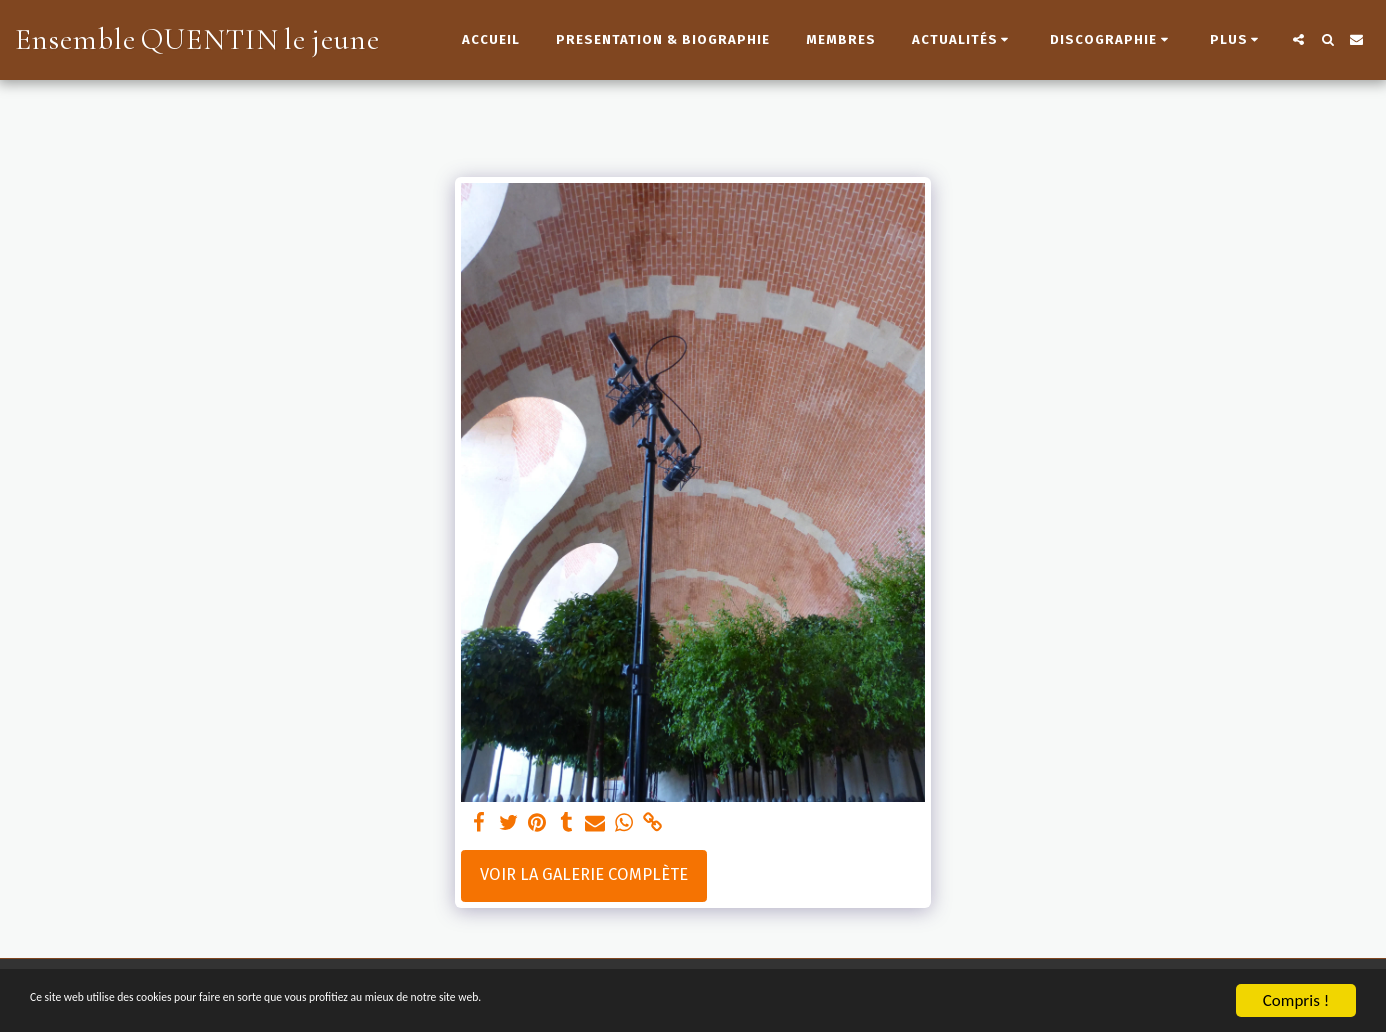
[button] (963, 40)
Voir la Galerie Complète (584, 874)
